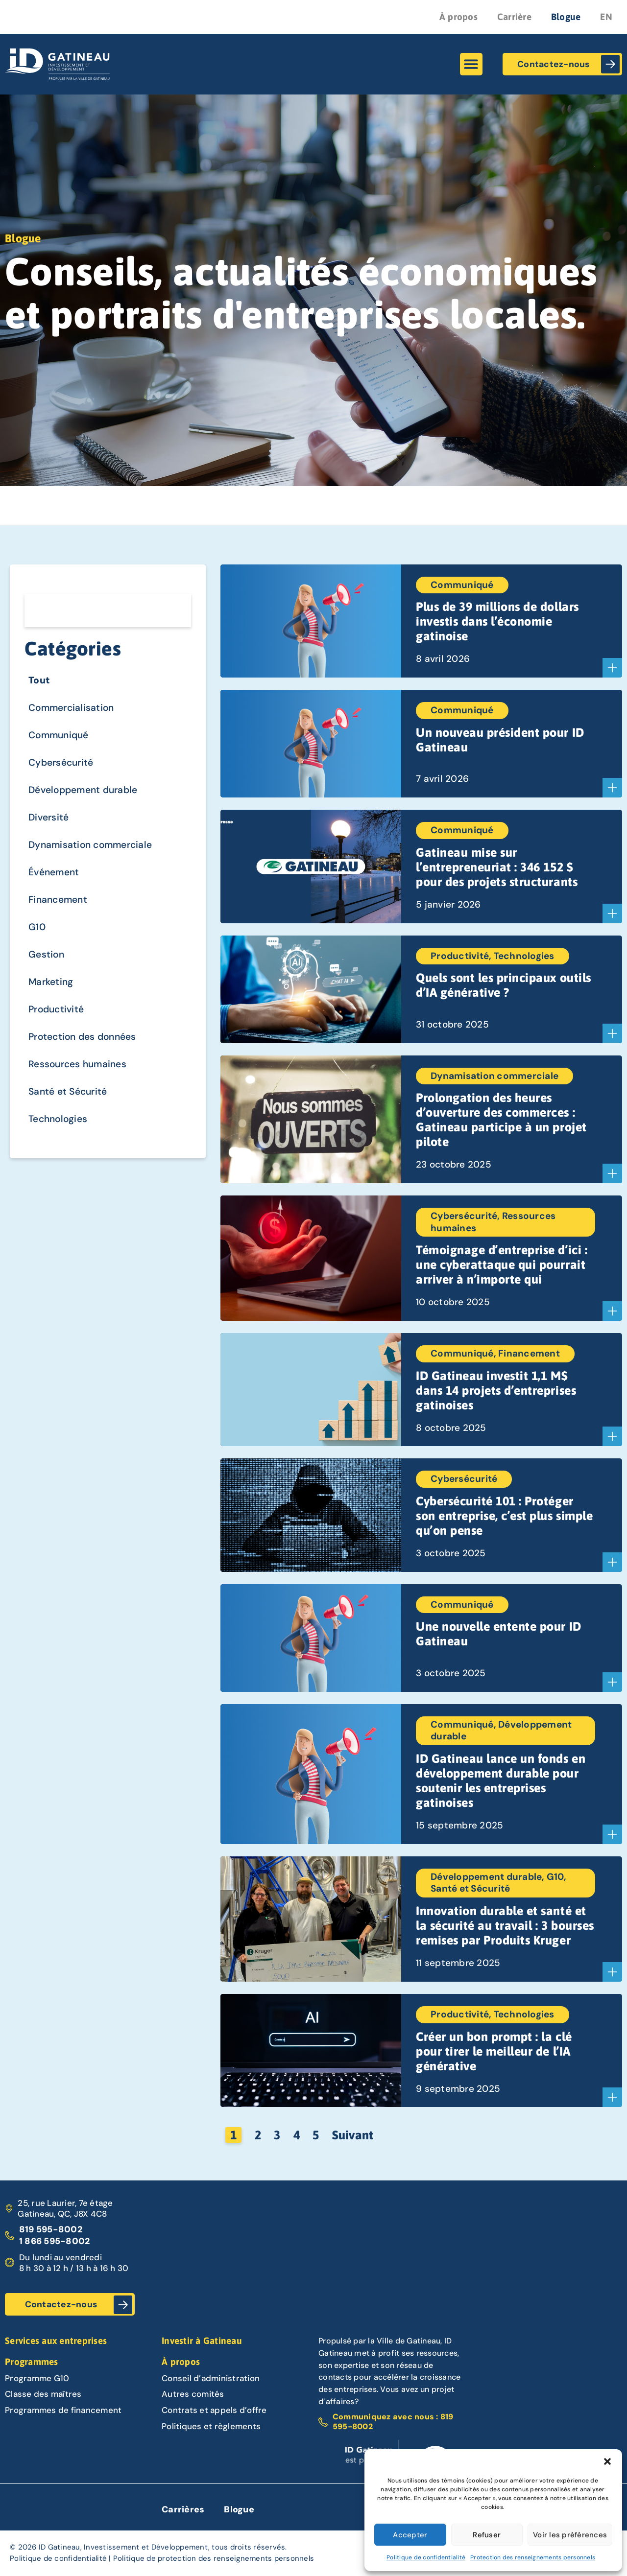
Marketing (54, 1006)
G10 (38, 947)
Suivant (353, 2135)
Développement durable (91, 801)
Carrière (514, 16)
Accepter (410, 2535)
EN (606, 16)
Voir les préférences (570, 2535)
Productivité (60, 1036)
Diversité (51, 830)
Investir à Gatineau (202, 2341)
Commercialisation (77, 712)
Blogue (566, 16)
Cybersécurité (65, 771)
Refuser (487, 2535)
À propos (458, 16)
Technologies (62, 1153)
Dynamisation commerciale (99, 859)
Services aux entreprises (56, 2341)
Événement (57, 889)
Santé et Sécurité (74, 1124)
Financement (62, 918)
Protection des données (91, 1065)
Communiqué (63, 742)
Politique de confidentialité (425, 2557)
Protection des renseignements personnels (532, 2557)
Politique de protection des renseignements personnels (213, 2559)
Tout (40, 683)
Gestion (49, 977)
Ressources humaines (84, 1094)
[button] (607, 2461)
